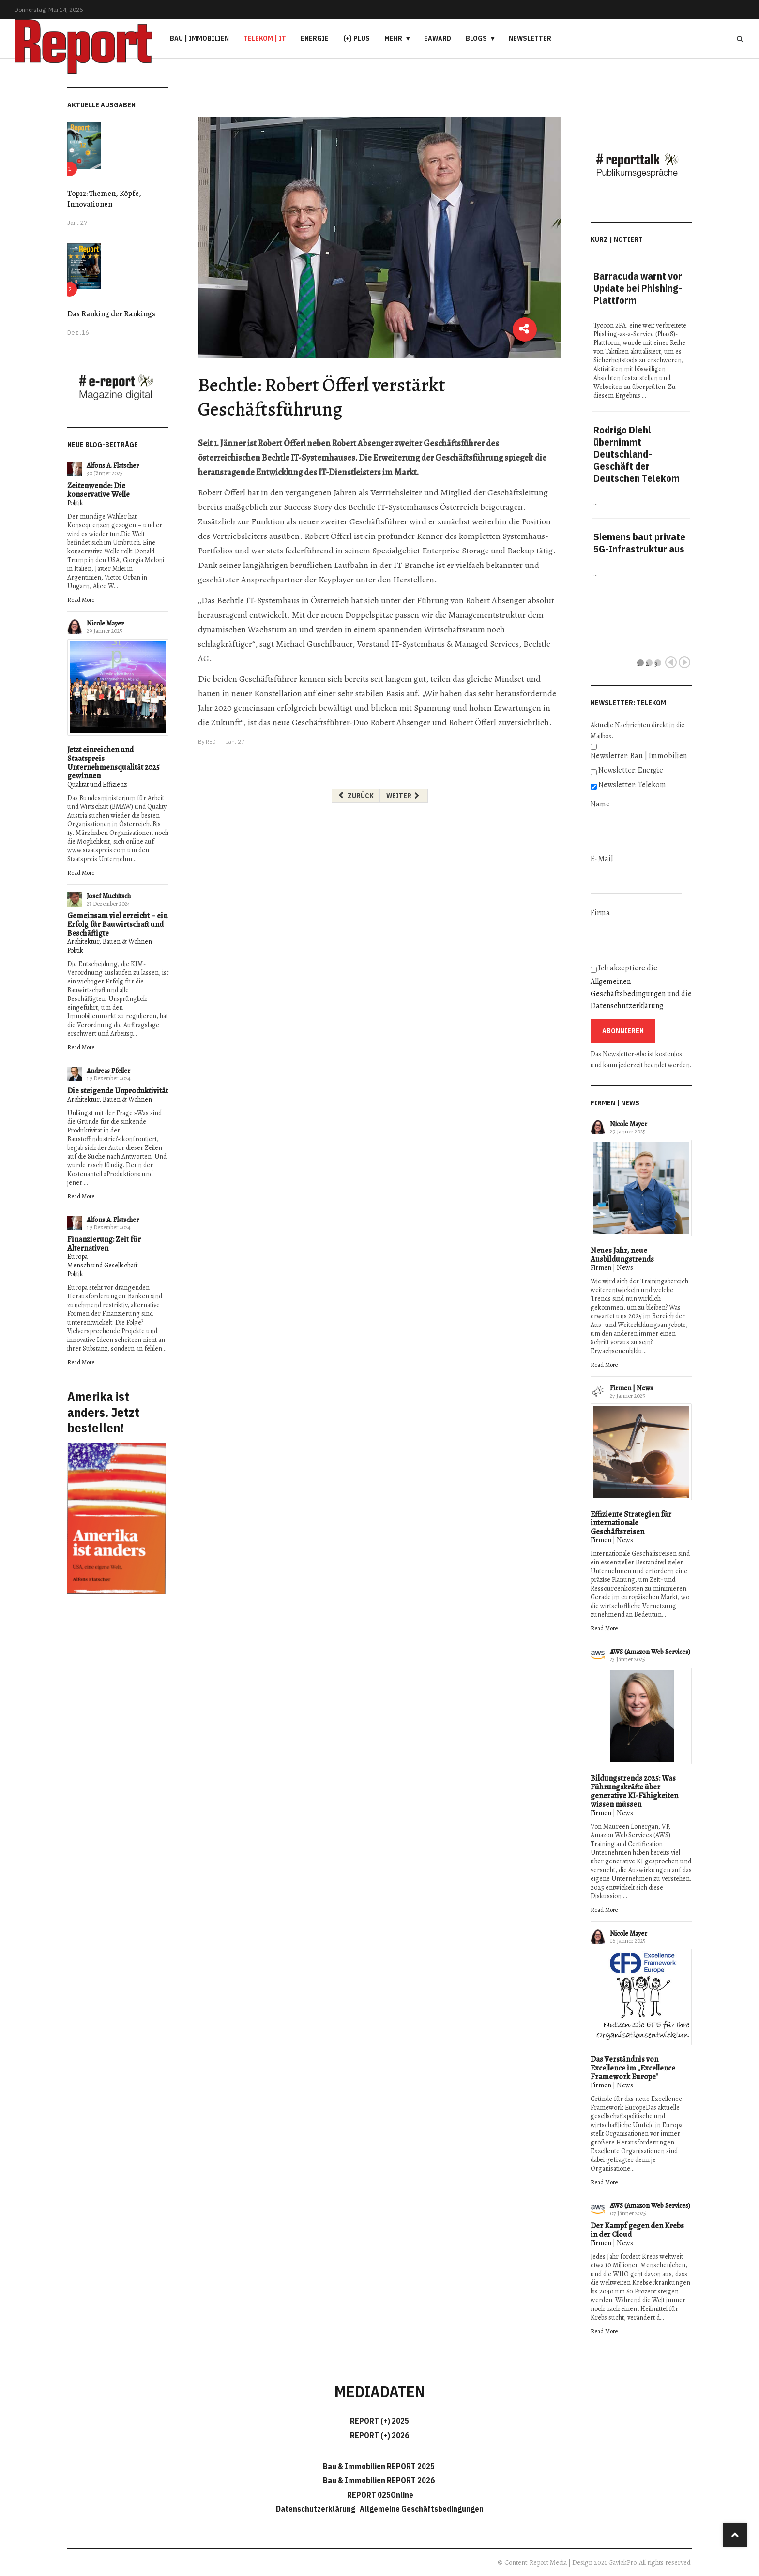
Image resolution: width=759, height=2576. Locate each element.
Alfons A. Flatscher (113, 465)
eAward (437, 38)
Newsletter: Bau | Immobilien (639, 755)
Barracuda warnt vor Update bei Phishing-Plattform (637, 288)
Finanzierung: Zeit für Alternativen (104, 1243)
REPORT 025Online (379, 2495)
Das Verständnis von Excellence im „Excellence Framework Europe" (633, 2068)
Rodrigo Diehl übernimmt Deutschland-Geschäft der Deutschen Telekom (636, 454)
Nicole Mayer (105, 623)
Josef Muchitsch (109, 896)
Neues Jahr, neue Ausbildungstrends (622, 1255)
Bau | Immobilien (199, 38)
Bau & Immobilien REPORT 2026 (379, 2480)
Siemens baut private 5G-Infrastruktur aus (639, 542)
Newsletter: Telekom (632, 784)
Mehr (393, 38)
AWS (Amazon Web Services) (650, 1651)
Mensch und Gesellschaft (102, 1265)
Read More (80, 600)
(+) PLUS (356, 38)
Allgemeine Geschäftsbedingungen (422, 2509)
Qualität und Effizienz (97, 784)
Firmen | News (612, 1267)
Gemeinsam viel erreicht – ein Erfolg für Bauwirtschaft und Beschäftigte (117, 924)
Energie (315, 38)
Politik (75, 502)
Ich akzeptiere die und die (641, 987)
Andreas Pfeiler (108, 1070)
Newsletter (530, 38)
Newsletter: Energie (630, 770)
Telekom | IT (264, 38)
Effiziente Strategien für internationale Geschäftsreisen (631, 1523)
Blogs (476, 38)
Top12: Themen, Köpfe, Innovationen (104, 198)
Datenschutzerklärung (627, 1005)
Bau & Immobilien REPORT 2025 (379, 2466)
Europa (77, 1256)
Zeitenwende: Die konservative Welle (98, 490)
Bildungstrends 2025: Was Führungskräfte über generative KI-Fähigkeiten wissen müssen (634, 1791)
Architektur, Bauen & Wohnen (109, 941)
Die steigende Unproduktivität (117, 1091)
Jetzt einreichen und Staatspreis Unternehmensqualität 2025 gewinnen (113, 763)
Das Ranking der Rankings (111, 314)
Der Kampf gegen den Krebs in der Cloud (637, 2230)
